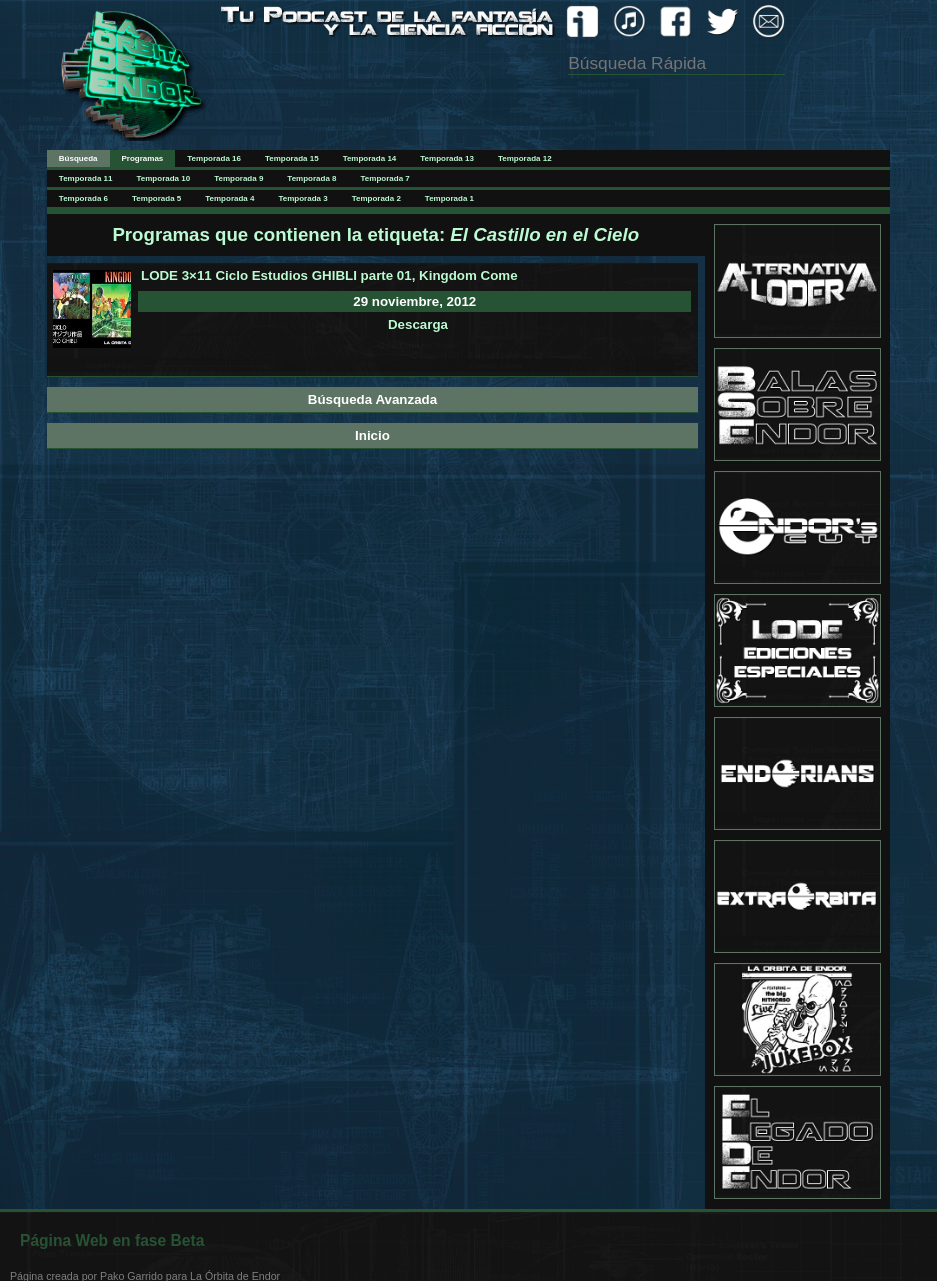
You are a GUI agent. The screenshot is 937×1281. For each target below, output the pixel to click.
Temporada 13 (447, 158)
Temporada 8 (311, 178)
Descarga (418, 324)
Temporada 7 (385, 178)
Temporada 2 (376, 198)
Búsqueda (78, 158)
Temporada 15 (292, 158)
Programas (143, 158)
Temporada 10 (164, 178)
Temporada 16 (214, 158)
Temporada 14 (370, 158)
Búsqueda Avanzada (372, 399)
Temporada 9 (238, 178)
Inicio (372, 435)
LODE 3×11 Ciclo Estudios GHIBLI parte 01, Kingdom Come (329, 275)
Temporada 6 (83, 198)
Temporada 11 (86, 178)
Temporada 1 (449, 198)
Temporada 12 (525, 158)
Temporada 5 (156, 198)
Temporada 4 (229, 198)
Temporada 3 (302, 198)
